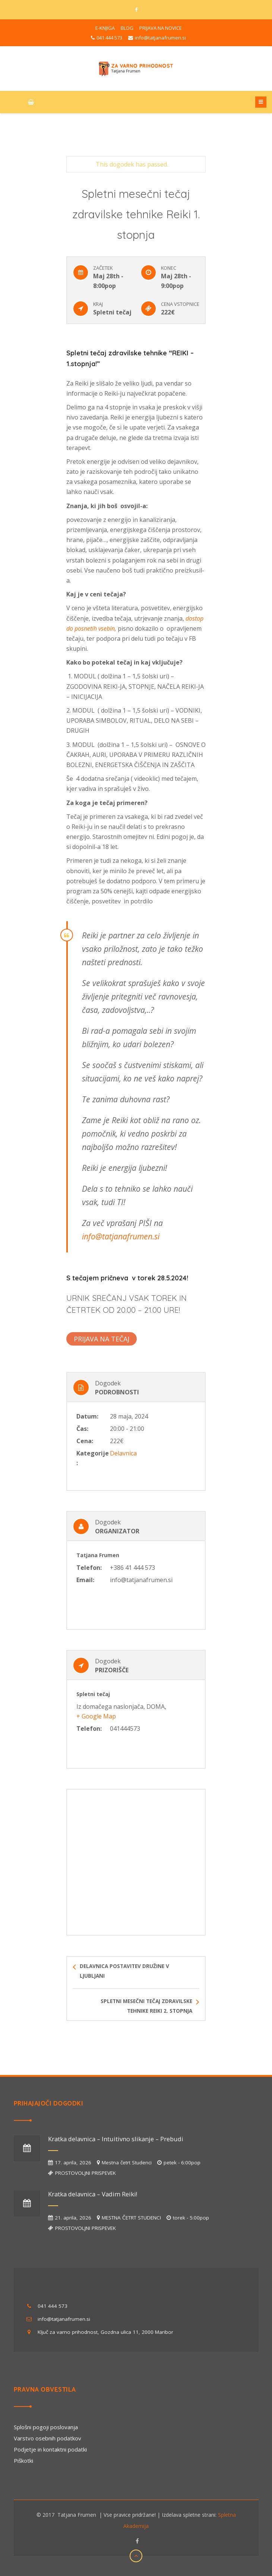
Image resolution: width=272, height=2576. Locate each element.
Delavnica (123, 1453)
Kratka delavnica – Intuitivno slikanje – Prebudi (115, 2139)
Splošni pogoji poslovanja (46, 2427)
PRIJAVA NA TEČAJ (101, 1338)
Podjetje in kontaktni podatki (50, 2449)
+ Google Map (96, 1716)
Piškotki (23, 2460)
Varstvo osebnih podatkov (47, 2438)
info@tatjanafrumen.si (120, 1236)
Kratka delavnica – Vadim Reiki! (92, 2194)
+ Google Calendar (92, 1356)
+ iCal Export (140, 1356)
